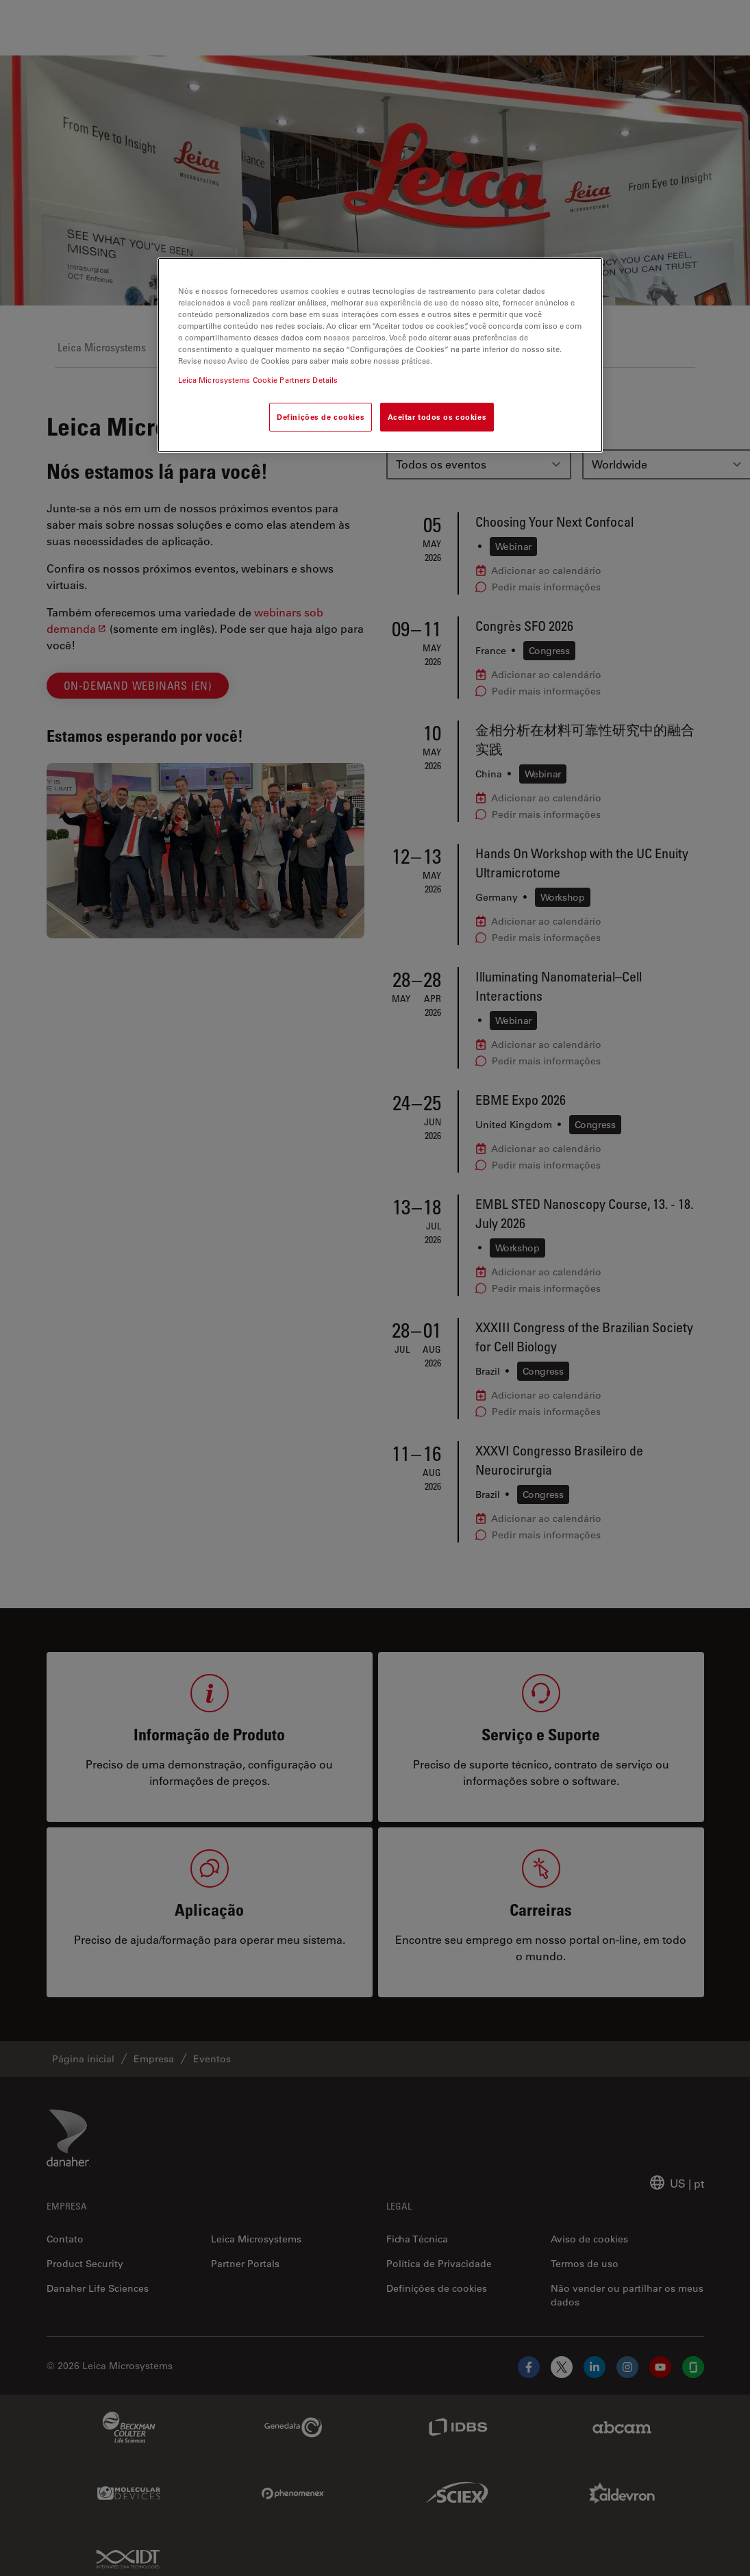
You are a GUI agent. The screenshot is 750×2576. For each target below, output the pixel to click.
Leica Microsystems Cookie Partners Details (258, 380)
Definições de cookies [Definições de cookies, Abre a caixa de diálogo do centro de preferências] (320, 417)
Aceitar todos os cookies (437, 417)
